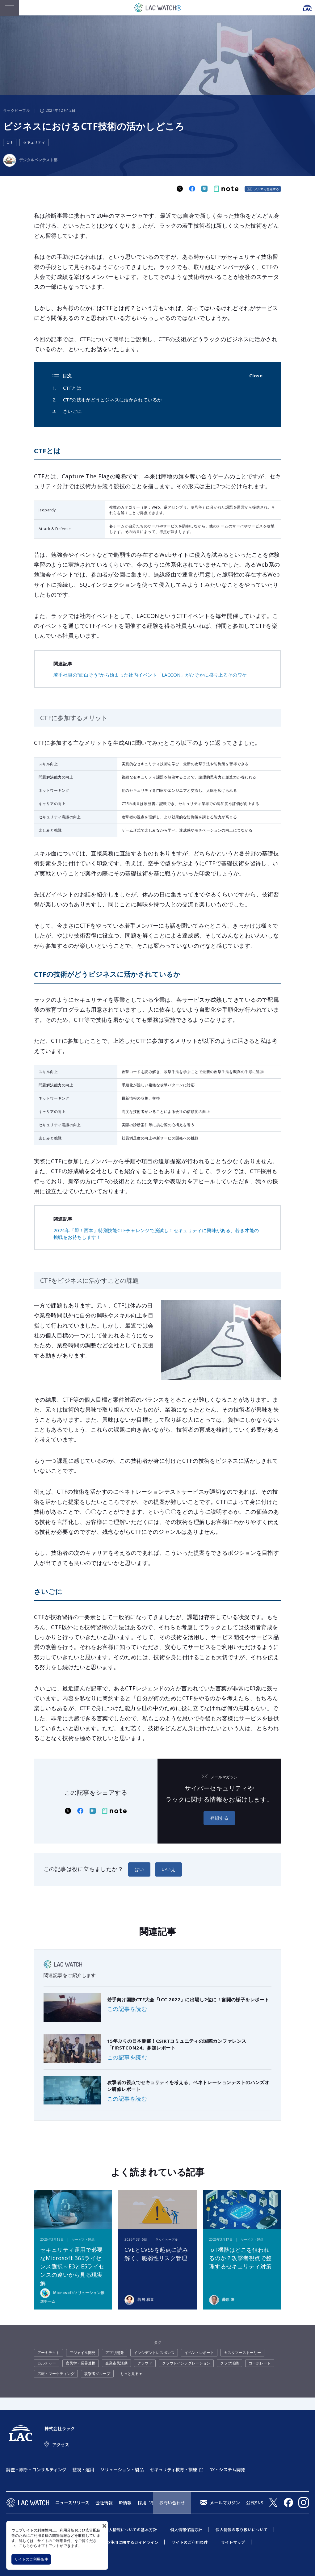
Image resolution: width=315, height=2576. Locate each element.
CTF (9, 142)
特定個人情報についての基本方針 (127, 2529)
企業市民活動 (116, 2363)
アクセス (60, 2444)
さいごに (72, 411)
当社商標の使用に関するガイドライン (124, 2542)
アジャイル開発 (82, 2352)
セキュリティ (34, 142)
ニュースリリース (72, 2502)
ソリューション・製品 (122, 2469)
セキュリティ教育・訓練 (173, 2469)
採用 (142, 2502)
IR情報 (125, 2502)
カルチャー (46, 2363)
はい (139, 1869)
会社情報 (104, 2502)
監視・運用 (83, 2469)
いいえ (168, 1869)
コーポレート (260, 2363)
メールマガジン (225, 2502)
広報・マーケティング (55, 2373)
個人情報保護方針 (186, 2529)
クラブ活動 (229, 2363)
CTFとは (72, 388)
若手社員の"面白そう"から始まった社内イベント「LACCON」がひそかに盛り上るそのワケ (150, 675)
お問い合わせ (172, 2502)
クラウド (144, 2363)
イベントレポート (199, 2352)
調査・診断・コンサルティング (36, 2469)
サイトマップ (233, 2542)
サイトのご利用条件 (31, 2559)
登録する (219, 1818)
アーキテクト (48, 2352)
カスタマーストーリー (242, 2352)
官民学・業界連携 (80, 2363)
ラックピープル (16, 110)
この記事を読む (127, 2008)
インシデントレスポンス (154, 2352)
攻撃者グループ (97, 2373)
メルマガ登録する (266, 189)
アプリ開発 (114, 2352)
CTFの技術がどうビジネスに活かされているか (112, 399)
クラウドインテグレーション (186, 2363)
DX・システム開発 (227, 2469)
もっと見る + (131, 2373)
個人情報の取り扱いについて (242, 2529)
